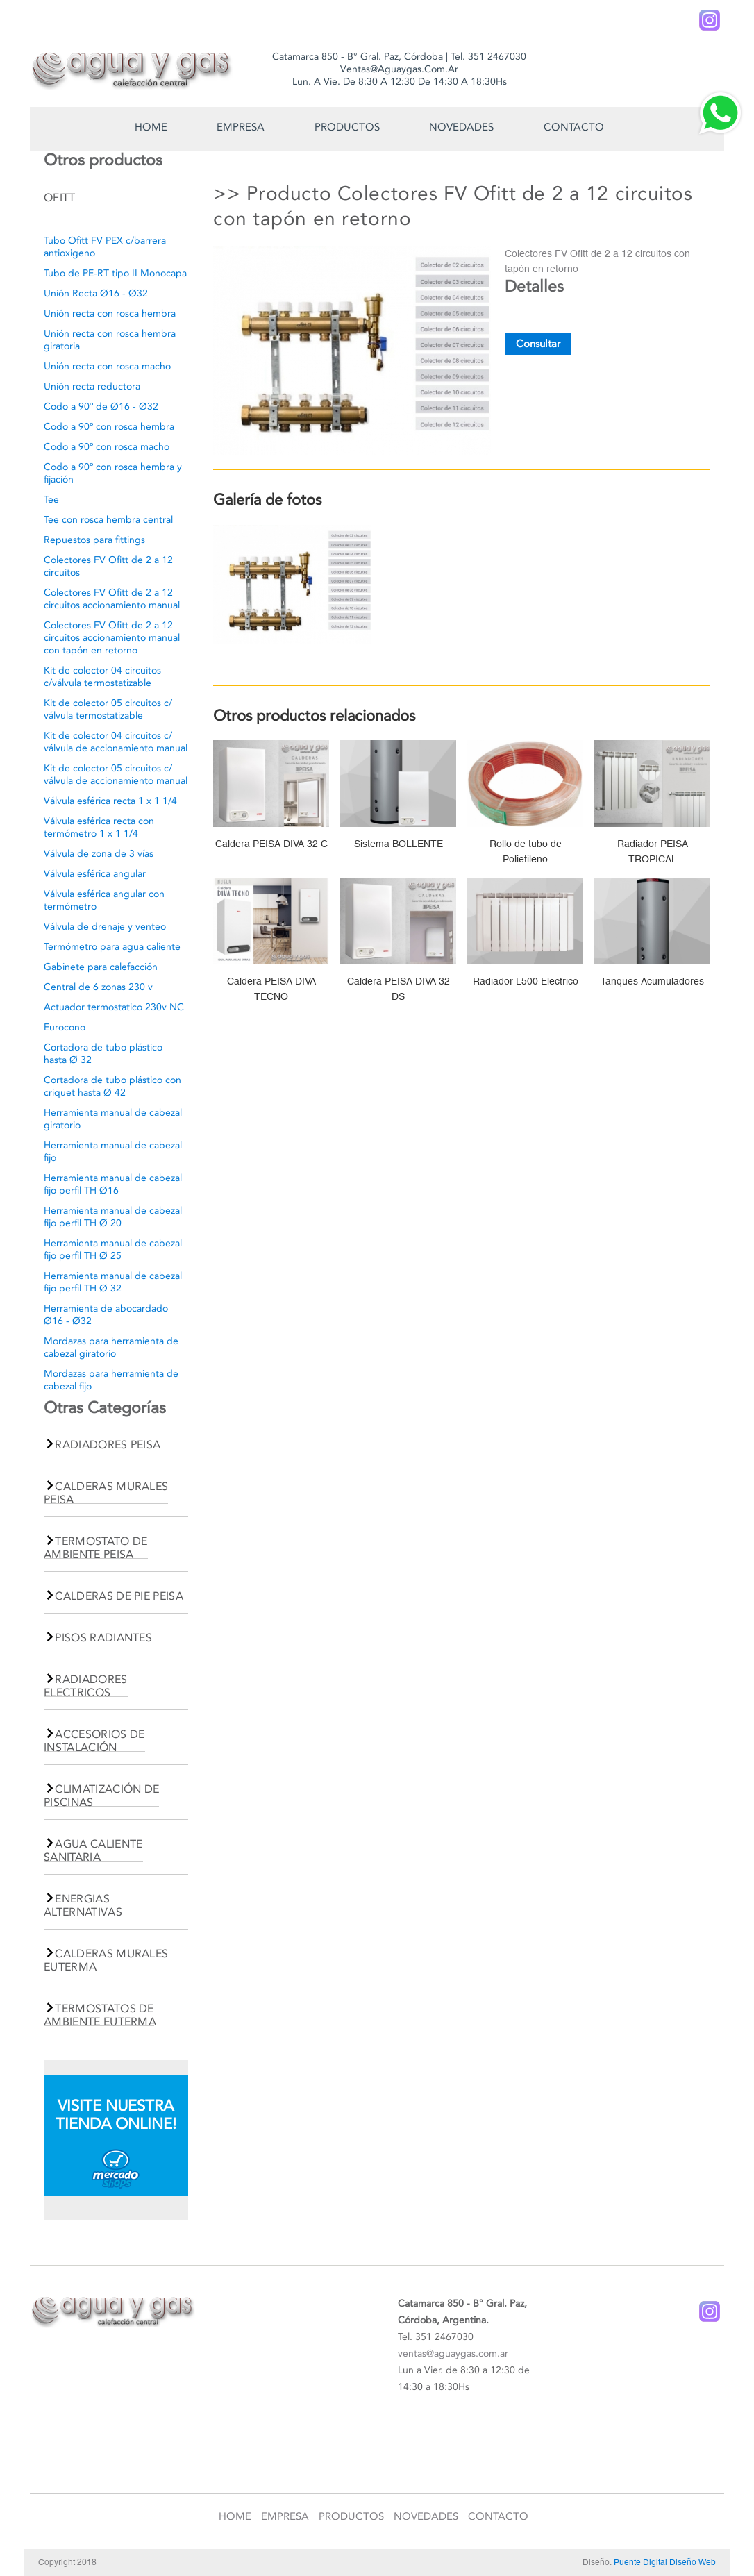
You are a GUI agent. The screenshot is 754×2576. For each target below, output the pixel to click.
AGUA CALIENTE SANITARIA (93, 1850)
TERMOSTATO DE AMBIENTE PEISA (96, 1547)
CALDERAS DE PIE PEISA (119, 1596)
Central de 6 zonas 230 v (98, 987)
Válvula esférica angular (95, 874)
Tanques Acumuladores (652, 981)
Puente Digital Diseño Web (665, 2562)
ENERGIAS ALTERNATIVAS (83, 1905)
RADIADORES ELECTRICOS (86, 1686)
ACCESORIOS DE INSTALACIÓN (94, 1741)
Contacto (574, 127)
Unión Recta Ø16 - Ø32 (96, 293)
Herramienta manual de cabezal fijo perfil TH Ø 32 (113, 1282)
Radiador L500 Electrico (525, 981)
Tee (51, 499)
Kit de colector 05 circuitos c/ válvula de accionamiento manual (115, 774)
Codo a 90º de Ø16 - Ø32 (101, 406)
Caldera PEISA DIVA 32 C (271, 843)
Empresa (241, 127)
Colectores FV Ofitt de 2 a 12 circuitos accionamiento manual (112, 599)
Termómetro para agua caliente (112, 947)
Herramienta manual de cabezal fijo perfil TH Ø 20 (113, 1217)
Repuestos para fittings (94, 540)
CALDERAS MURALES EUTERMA (106, 1960)
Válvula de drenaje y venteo (105, 926)
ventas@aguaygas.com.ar (453, 2353)
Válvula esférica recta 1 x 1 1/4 (110, 801)
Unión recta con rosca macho (107, 366)
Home (151, 127)
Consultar (538, 344)
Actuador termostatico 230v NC (114, 1007)
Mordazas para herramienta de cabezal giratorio (111, 1347)
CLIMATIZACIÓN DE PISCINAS (101, 1795)
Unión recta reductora (92, 386)
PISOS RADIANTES (103, 1637)
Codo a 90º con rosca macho (106, 447)
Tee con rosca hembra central (108, 520)
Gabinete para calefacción (101, 967)
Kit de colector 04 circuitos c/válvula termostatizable (102, 676)
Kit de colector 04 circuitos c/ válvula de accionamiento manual (115, 742)
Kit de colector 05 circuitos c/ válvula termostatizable (108, 709)
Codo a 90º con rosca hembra (109, 427)
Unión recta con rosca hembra (110, 313)
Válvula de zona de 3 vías (98, 854)
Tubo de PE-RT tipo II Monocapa (115, 273)
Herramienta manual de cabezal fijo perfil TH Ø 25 (113, 1249)
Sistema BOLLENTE (398, 843)
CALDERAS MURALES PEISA (106, 1493)
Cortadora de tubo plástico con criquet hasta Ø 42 (112, 1086)
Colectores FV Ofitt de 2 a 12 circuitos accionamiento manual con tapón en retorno (112, 637)
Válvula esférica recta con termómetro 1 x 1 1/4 (99, 827)
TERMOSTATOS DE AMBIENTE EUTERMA (100, 2015)
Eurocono (64, 1027)
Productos (347, 127)
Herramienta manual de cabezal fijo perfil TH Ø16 (113, 1184)
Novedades (461, 127)
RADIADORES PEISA (107, 1444)
